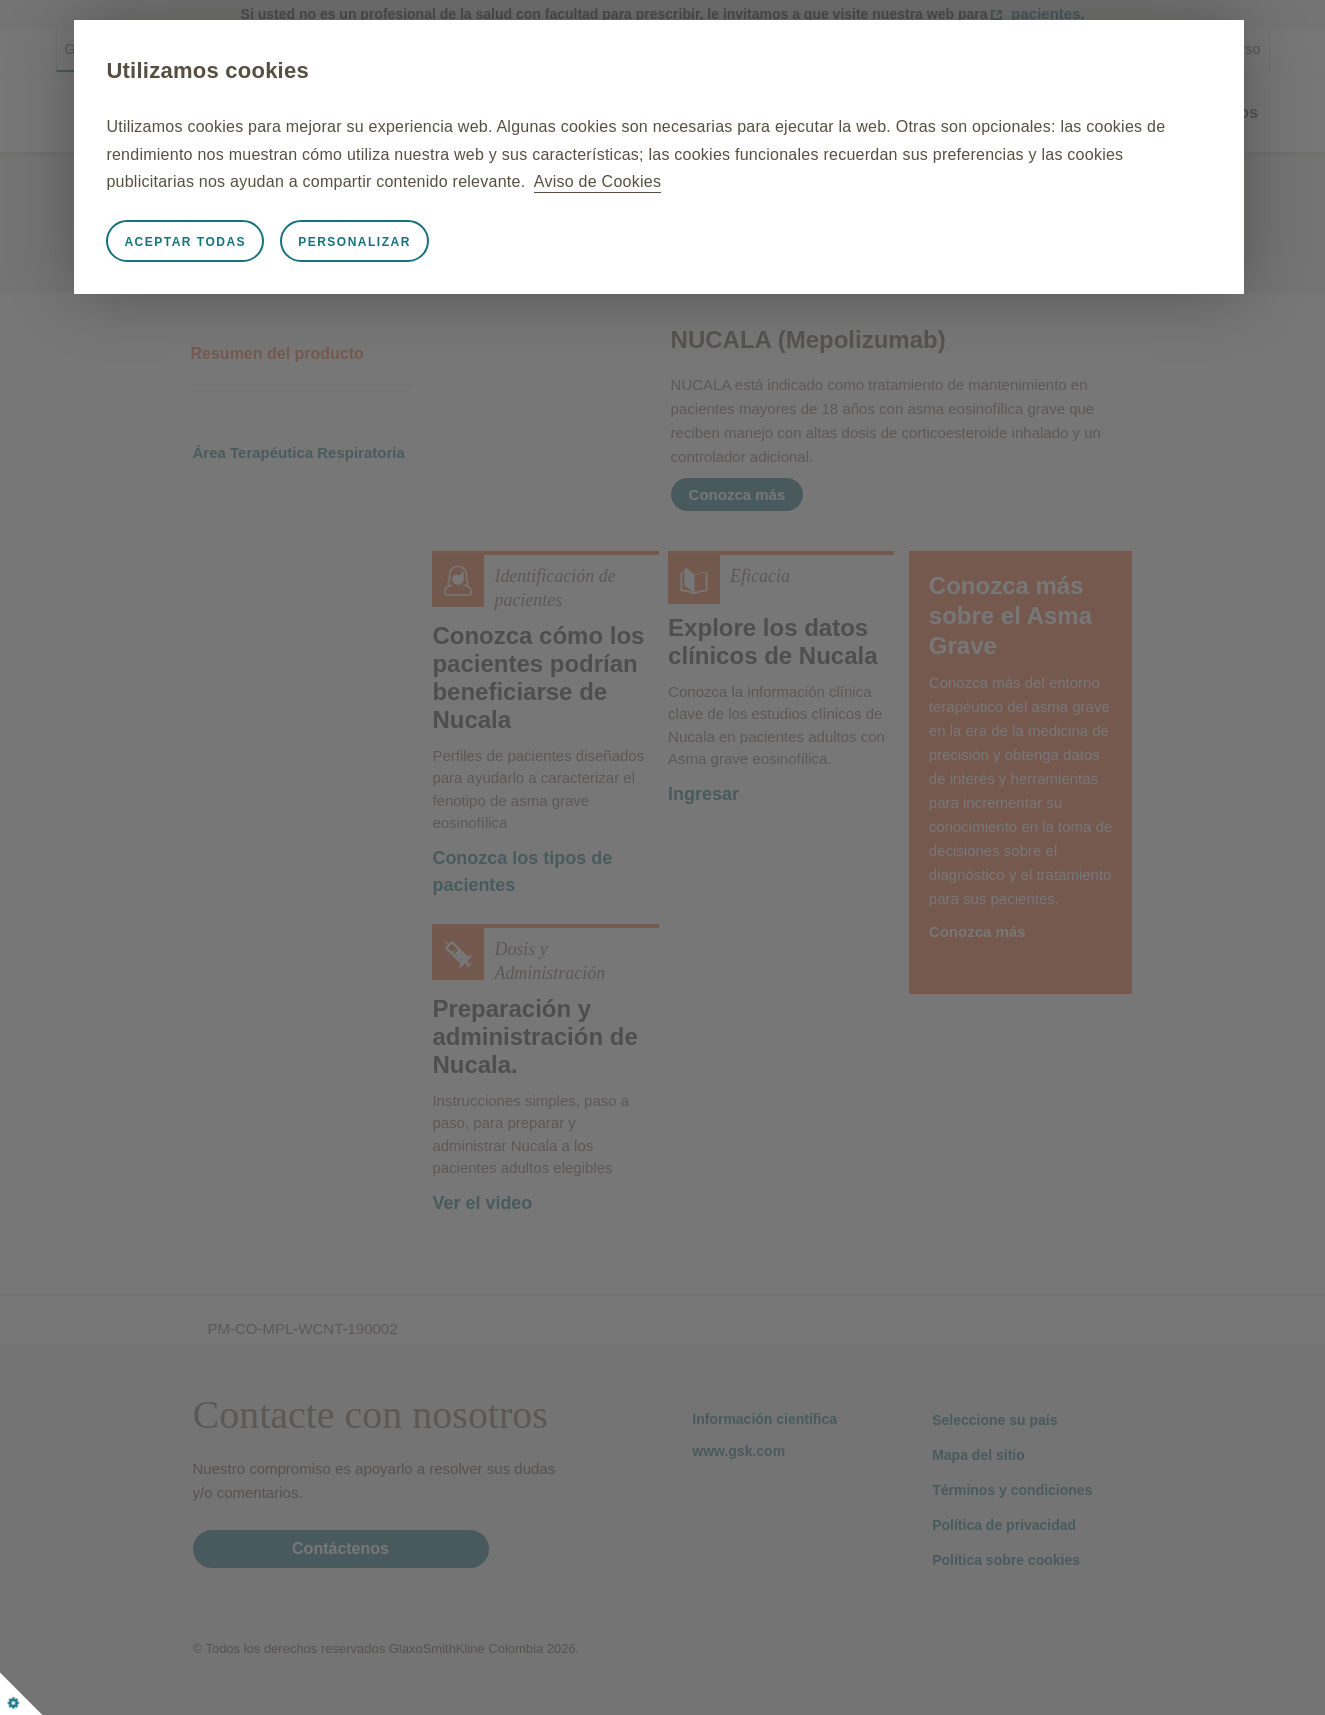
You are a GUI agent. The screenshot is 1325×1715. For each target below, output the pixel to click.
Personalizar (439, 242)
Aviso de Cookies (986, 181)
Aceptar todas (270, 242)
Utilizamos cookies (292, 70)
